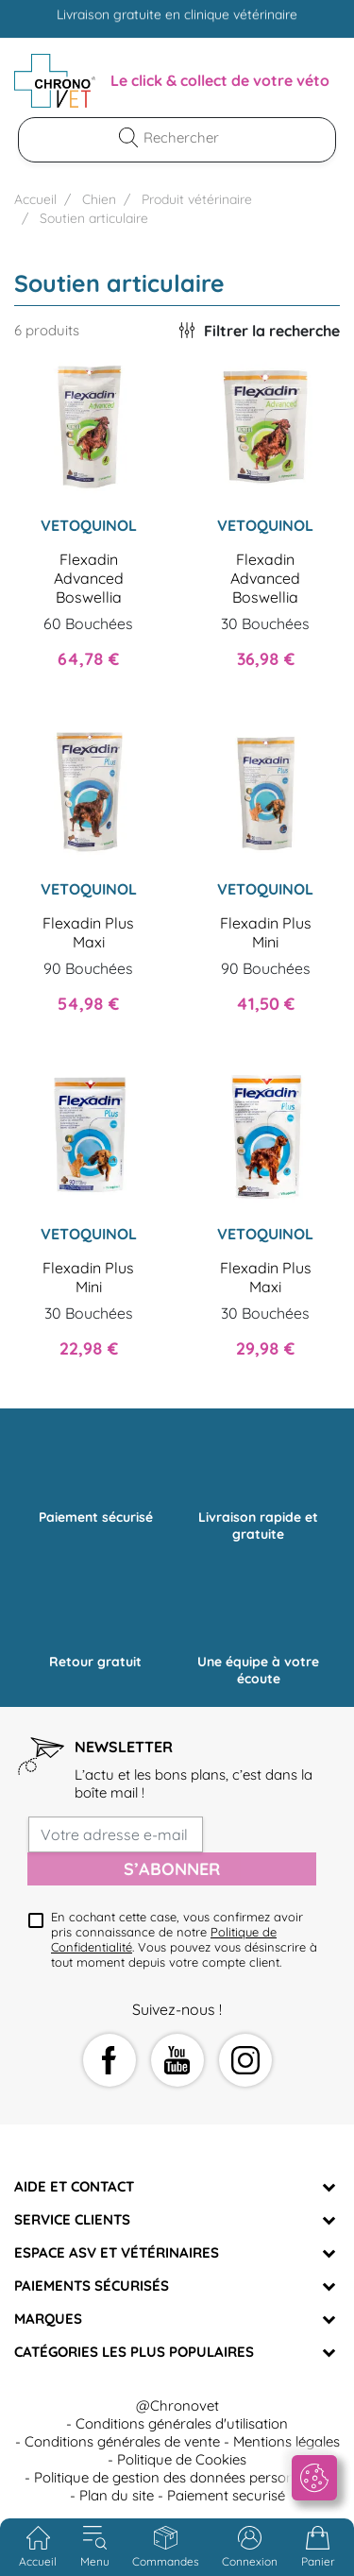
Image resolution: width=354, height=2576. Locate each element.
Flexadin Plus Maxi (88, 932)
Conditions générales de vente (122, 2441)
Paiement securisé (226, 2495)
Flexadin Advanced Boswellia (89, 578)
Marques (48, 2319)
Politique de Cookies (181, 2459)
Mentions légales (286, 2441)
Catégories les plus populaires (134, 2352)
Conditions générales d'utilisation (182, 2423)
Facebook (109, 2060)
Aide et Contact (74, 2186)
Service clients (72, 2219)
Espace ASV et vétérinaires (116, 2252)
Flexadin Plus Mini (266, 932)
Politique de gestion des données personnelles (182, 2477)
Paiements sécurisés (91, 2286)
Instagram (245, 2060)
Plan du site (116, 2495)
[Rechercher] (189, 137)
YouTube (177, 2060)
